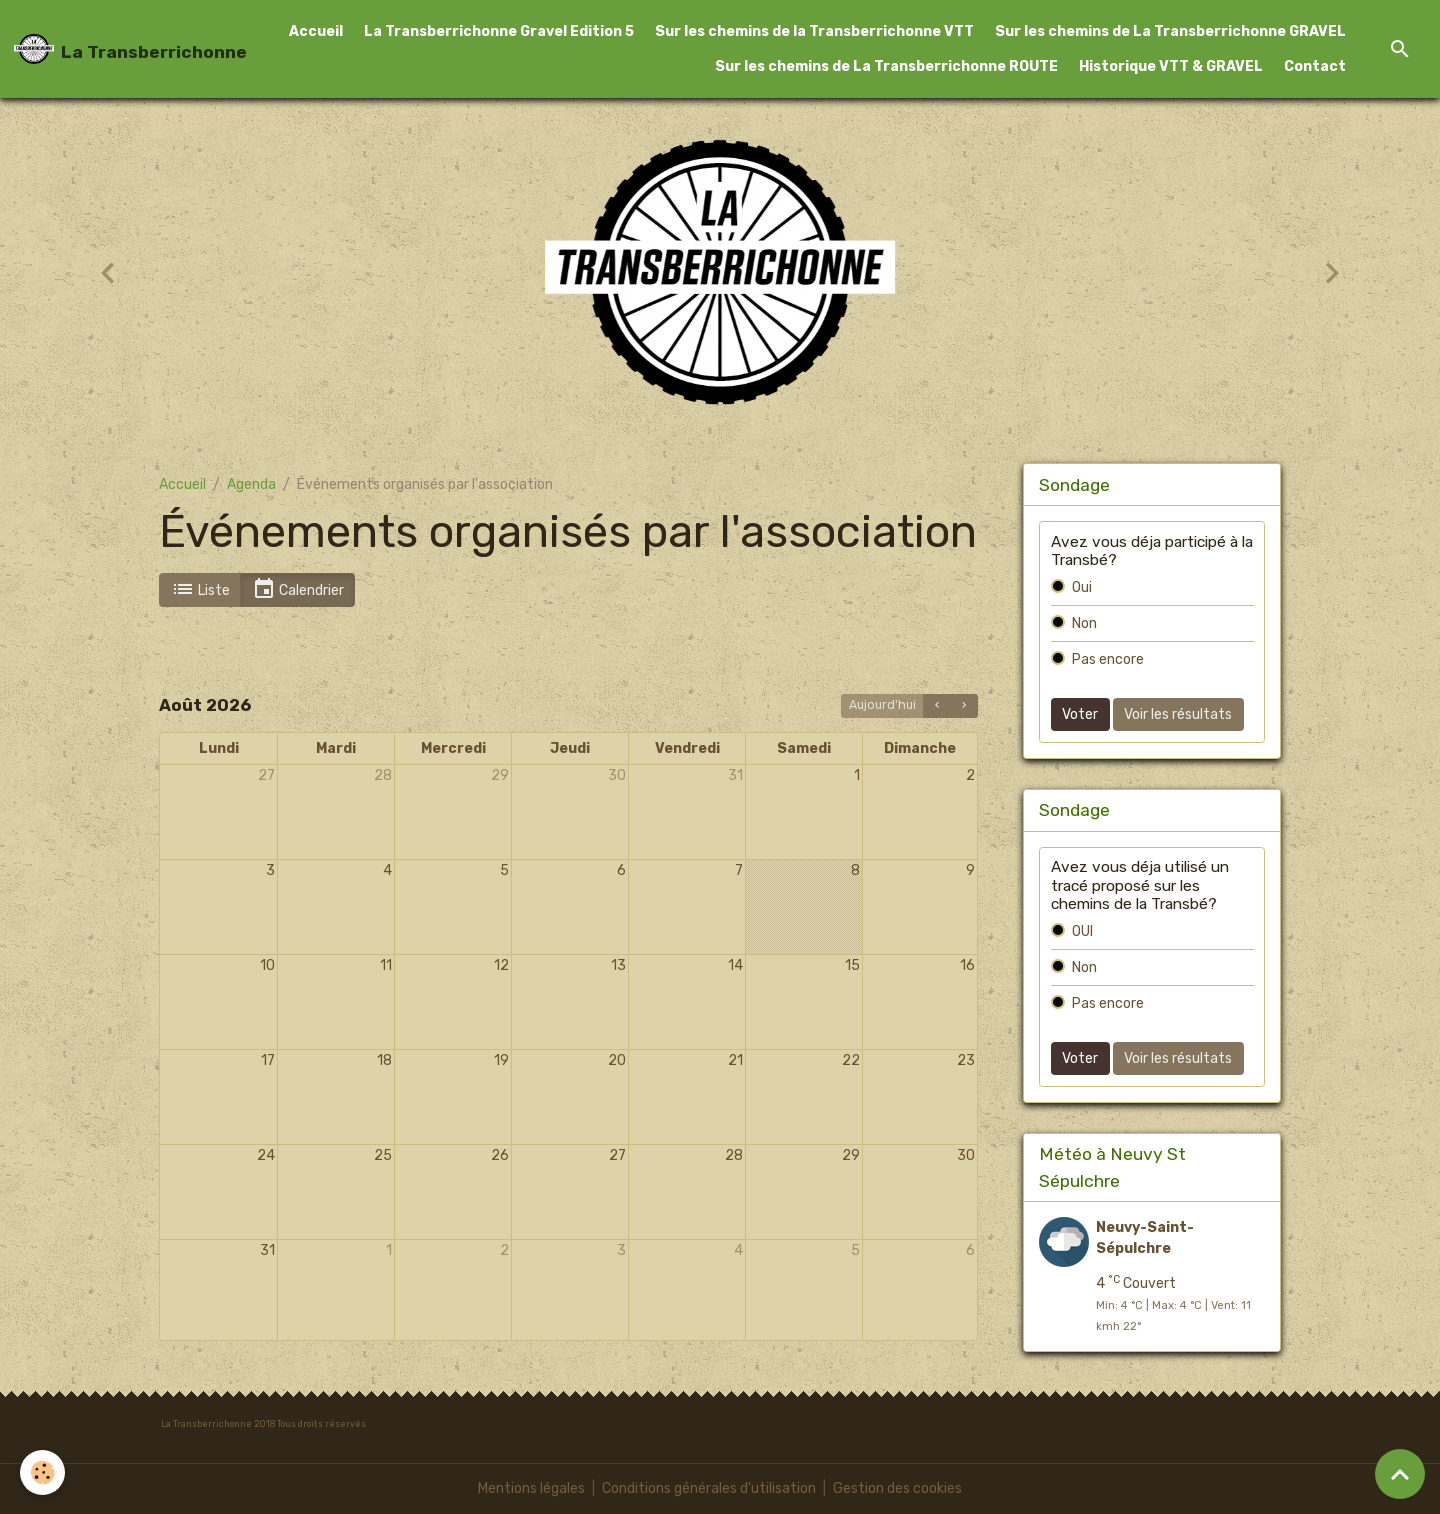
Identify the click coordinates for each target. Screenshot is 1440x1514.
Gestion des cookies (897, 1488)
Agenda (251, 484)
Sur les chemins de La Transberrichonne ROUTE (886, 66)
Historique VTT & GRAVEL (1171, 66)
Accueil (316, 31)
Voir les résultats (1178, 714)
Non (1084, 623)
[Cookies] (42, 1472)
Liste (200, 589)
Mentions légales (531, 1488)
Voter (1080, 714)
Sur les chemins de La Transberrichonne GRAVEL (1170, 31)
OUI (1082, 931)
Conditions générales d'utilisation (709, 1488)
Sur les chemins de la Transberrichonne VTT (814, 31)
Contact (1315, 66)
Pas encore (1108, 659)
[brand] (110, 49)
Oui (1082, 587)
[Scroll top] (1400, 1474)
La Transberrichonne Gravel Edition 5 (499, 31)
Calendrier (298, 589)
